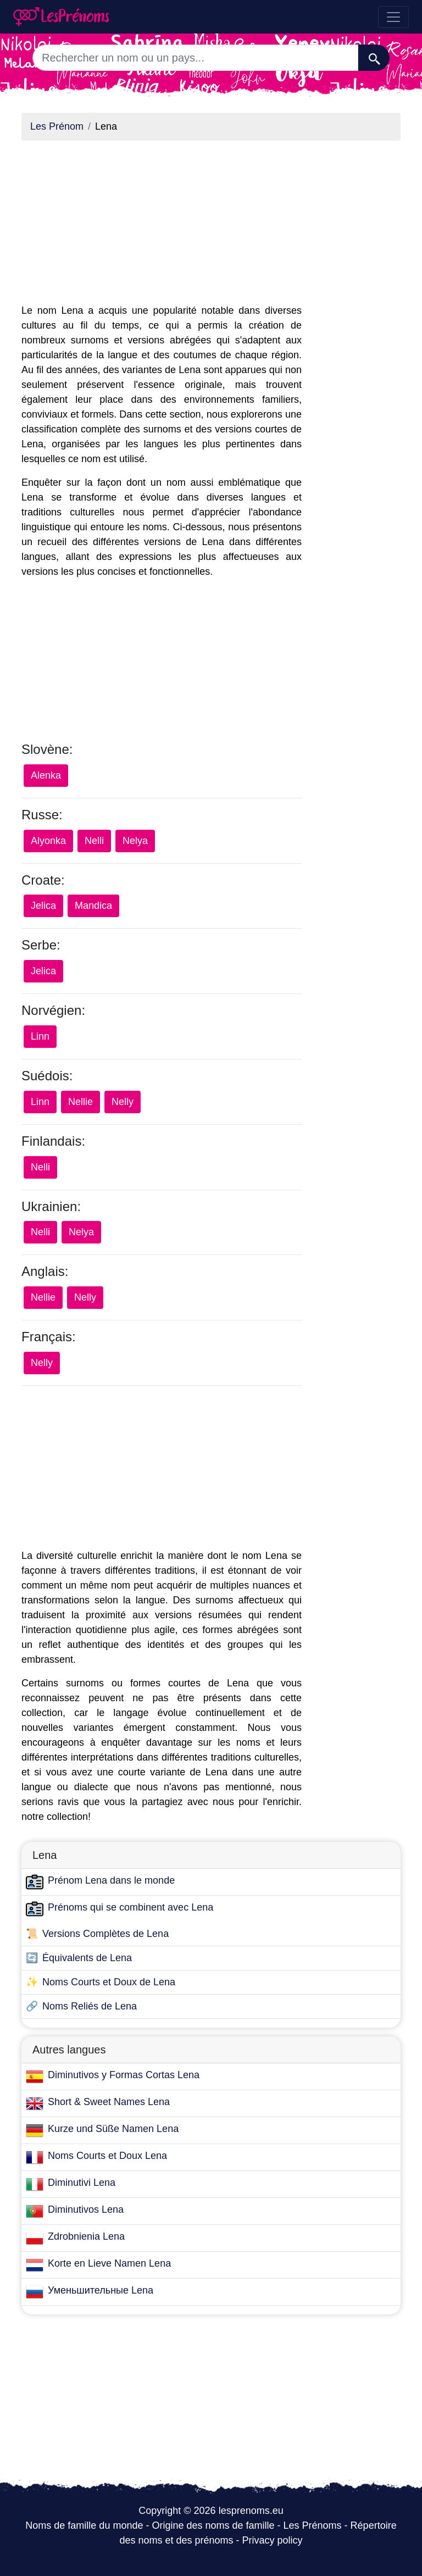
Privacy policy (272, 2540)
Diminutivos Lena (86, 2209)
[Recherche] (374, 58)
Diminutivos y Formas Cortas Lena (123, 2074)
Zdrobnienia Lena (86, 2236)
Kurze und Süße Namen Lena (113, 2128)
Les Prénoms (313, 2525)
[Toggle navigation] (393, 17)
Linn (40, 1036)
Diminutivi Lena (81, 2182)
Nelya (135, 840)
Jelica (43, 905)
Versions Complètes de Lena (105, 1933)
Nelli (94, 840)
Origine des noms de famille (213, 2525)
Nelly (123, 1101)
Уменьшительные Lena (100, 2290)
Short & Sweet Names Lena (109, 2101)
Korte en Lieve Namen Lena (109, 2263)
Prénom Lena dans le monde (111, 1880)
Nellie (80, 1101)
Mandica (93, 905)
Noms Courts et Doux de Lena (108, 1982)
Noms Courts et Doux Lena (107, 2155)
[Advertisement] (161, 226)
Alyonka (48, 840)
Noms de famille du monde (84, 2525)
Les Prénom (57, 126)
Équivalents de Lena (87, 1957)
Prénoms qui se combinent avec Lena (130, 1907)
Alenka (46, 775)
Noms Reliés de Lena (89, 2006)
